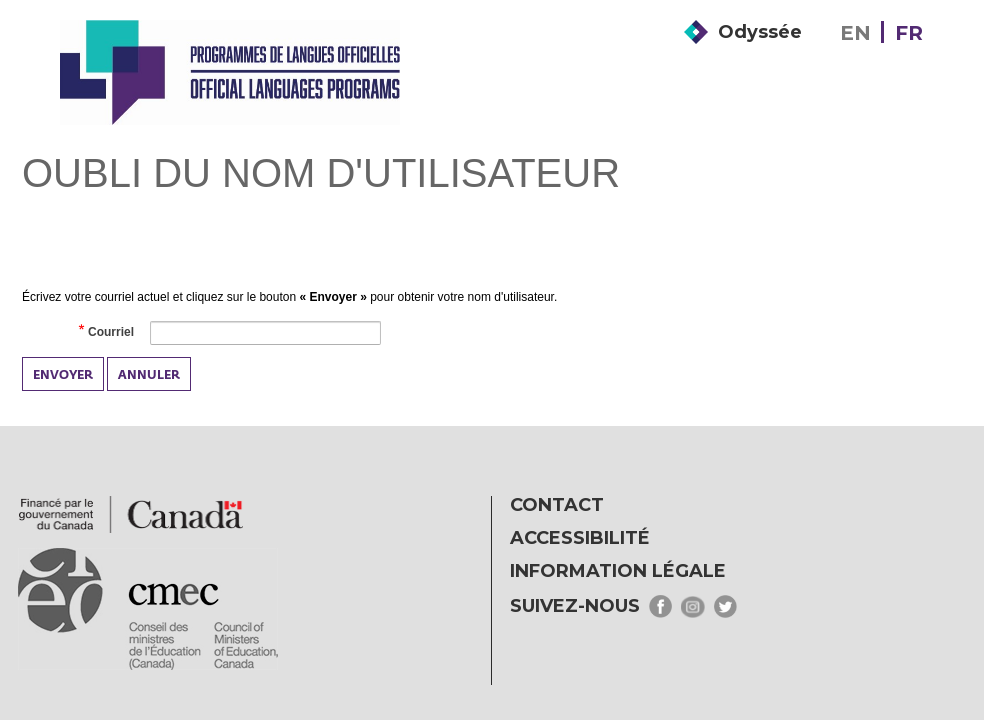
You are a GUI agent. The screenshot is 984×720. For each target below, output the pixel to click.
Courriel (110, 333)
